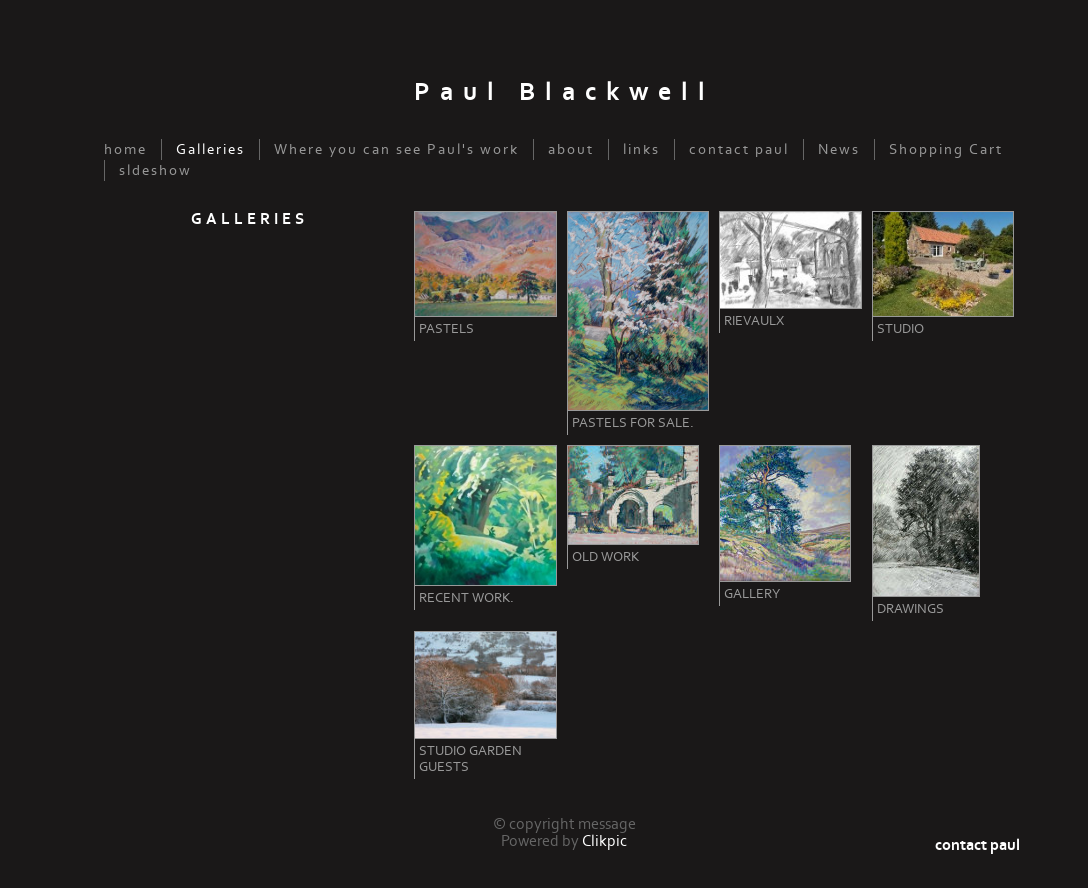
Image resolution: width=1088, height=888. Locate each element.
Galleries (210, 149)
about (571, 149)
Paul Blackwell (564, 92)
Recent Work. (466, 598)
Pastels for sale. (633, 423)
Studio (900, 329)
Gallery (752, 594)
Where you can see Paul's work (396, 149)
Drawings (910, 609)
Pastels (446, 329)
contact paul (739, 149)
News (839, 149)
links (641, 149)
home (125, 149)
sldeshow (155, 170)
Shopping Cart (946, 149)
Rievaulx (754, 321)
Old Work (605, 557)
